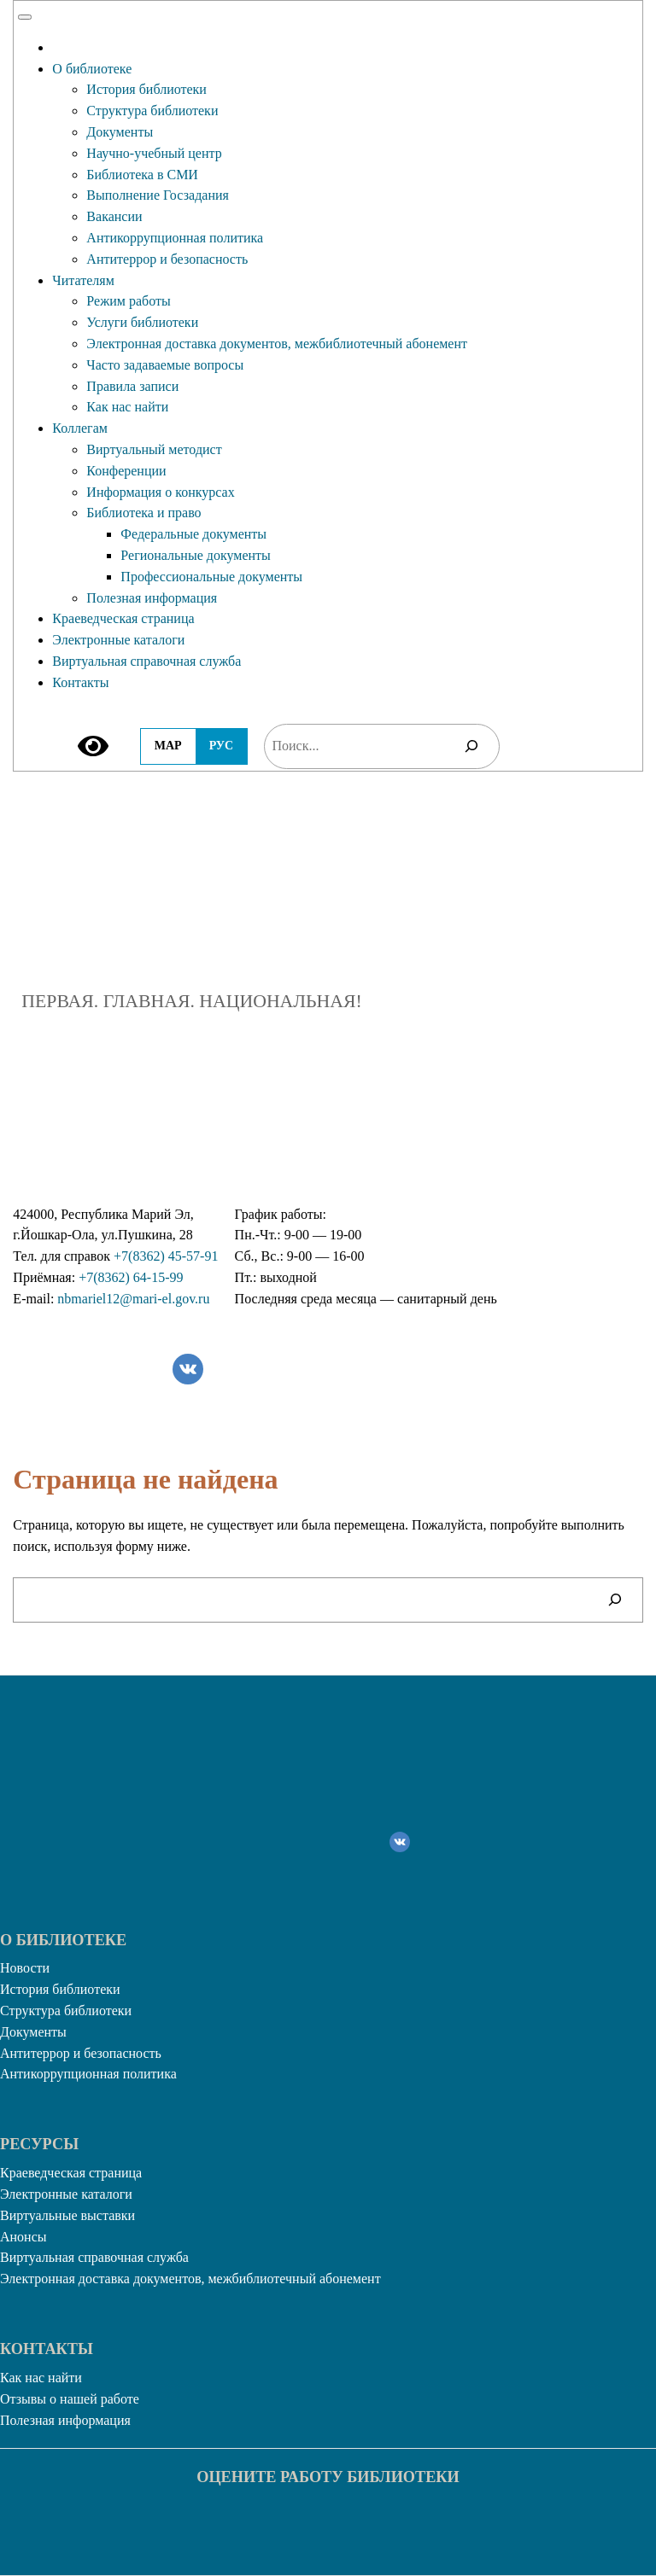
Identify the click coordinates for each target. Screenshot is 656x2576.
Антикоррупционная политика (174, 237)
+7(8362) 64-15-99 (131, 1277)
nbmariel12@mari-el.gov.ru (133, 1298)
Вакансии (114, 216)
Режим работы (128, 301)
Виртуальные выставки (67, 2215)
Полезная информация (151, 598)
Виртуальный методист (153, 449)
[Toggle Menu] (25, 17)
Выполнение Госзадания (157, 195)
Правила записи (132, 386)
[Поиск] (471, 746)
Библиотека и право (143, 512)
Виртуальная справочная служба (146, 661)
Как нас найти (127, 406)
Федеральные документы (193, 534)
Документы (119, 132)
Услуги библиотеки (142, 322)
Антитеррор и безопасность (167, 259)
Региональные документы (195, 555)
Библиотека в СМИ (142, 174)
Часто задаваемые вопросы (164, 365)
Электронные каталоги (118, 639)
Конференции (126, 470)
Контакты (80, 682)
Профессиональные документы (211, 576)
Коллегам (80, 428)
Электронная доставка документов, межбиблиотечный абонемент (276, 343)
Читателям (83, 280)
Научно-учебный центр (153, 153)
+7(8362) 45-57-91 (166, 1256)
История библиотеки (146, 89)
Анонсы (23, 2236)
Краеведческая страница (123, 618)
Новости (25, 1968)
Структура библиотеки (152, 110)
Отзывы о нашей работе (69, 2399)
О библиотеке (92, 68)
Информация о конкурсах (160, 492)
